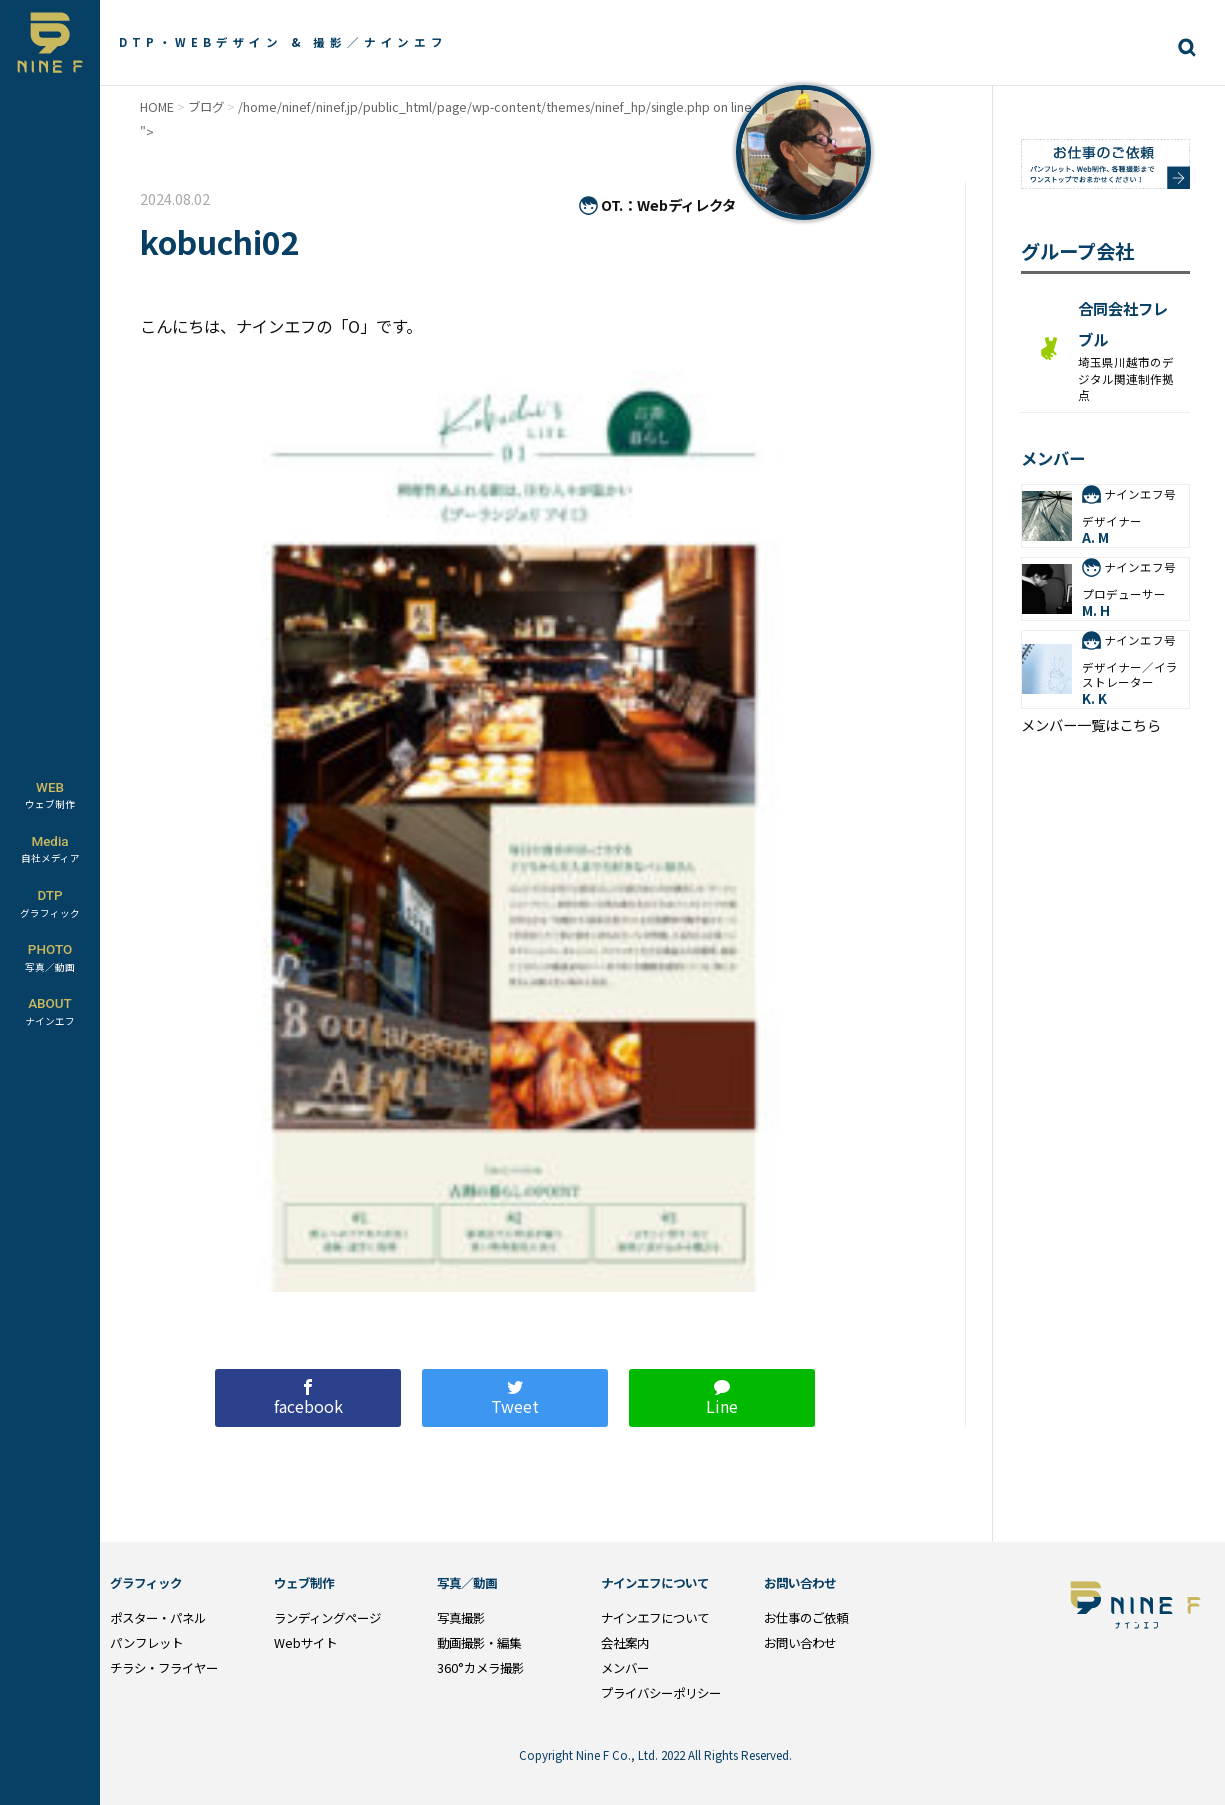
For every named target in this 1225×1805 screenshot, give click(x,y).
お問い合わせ (800, 1643)
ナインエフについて (655, 1618)
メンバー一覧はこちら (1091, 725)
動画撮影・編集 (479, 1643)
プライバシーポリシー (661, 1693)
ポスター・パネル (158, 1618)
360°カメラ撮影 (480, 1668)
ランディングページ (327, 1618)
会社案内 (625, 1643)
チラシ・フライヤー (164, 1668)
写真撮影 (461, 1618)
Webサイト (305, 1643)
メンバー (625, 1668)
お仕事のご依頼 (806, 1618)
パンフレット (146, 1643)
